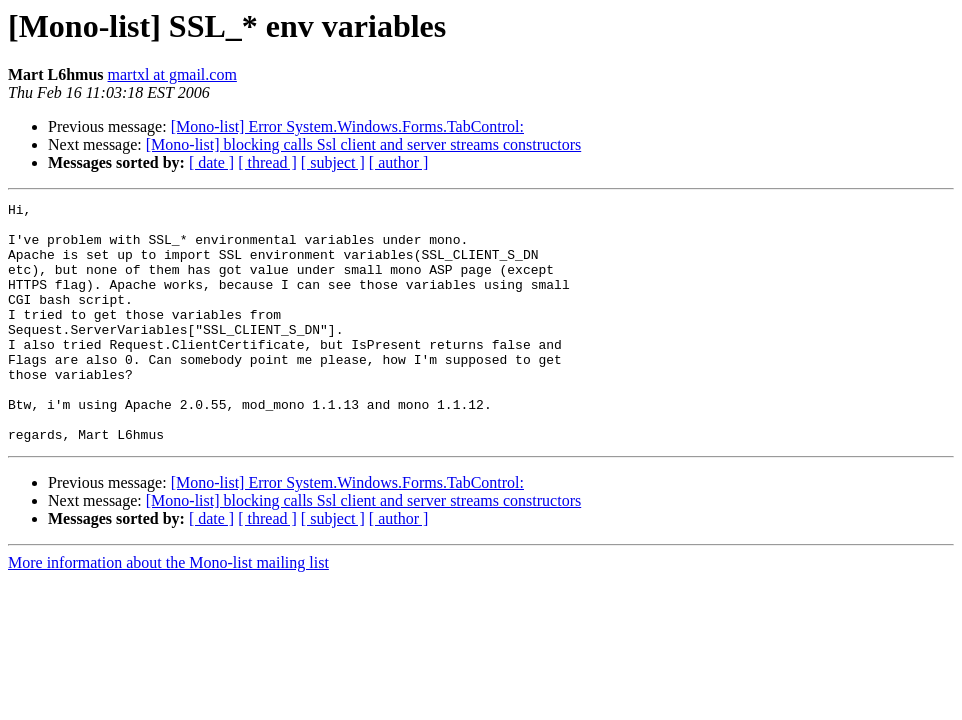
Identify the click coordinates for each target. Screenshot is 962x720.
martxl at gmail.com (172, 74)
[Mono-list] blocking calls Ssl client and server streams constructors (363, 144)
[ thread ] (267, 162)
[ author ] (399, 162)
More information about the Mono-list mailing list (168, 610)
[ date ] (211, 162)
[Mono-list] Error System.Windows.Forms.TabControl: (347, 126)
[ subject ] (333, 162)
